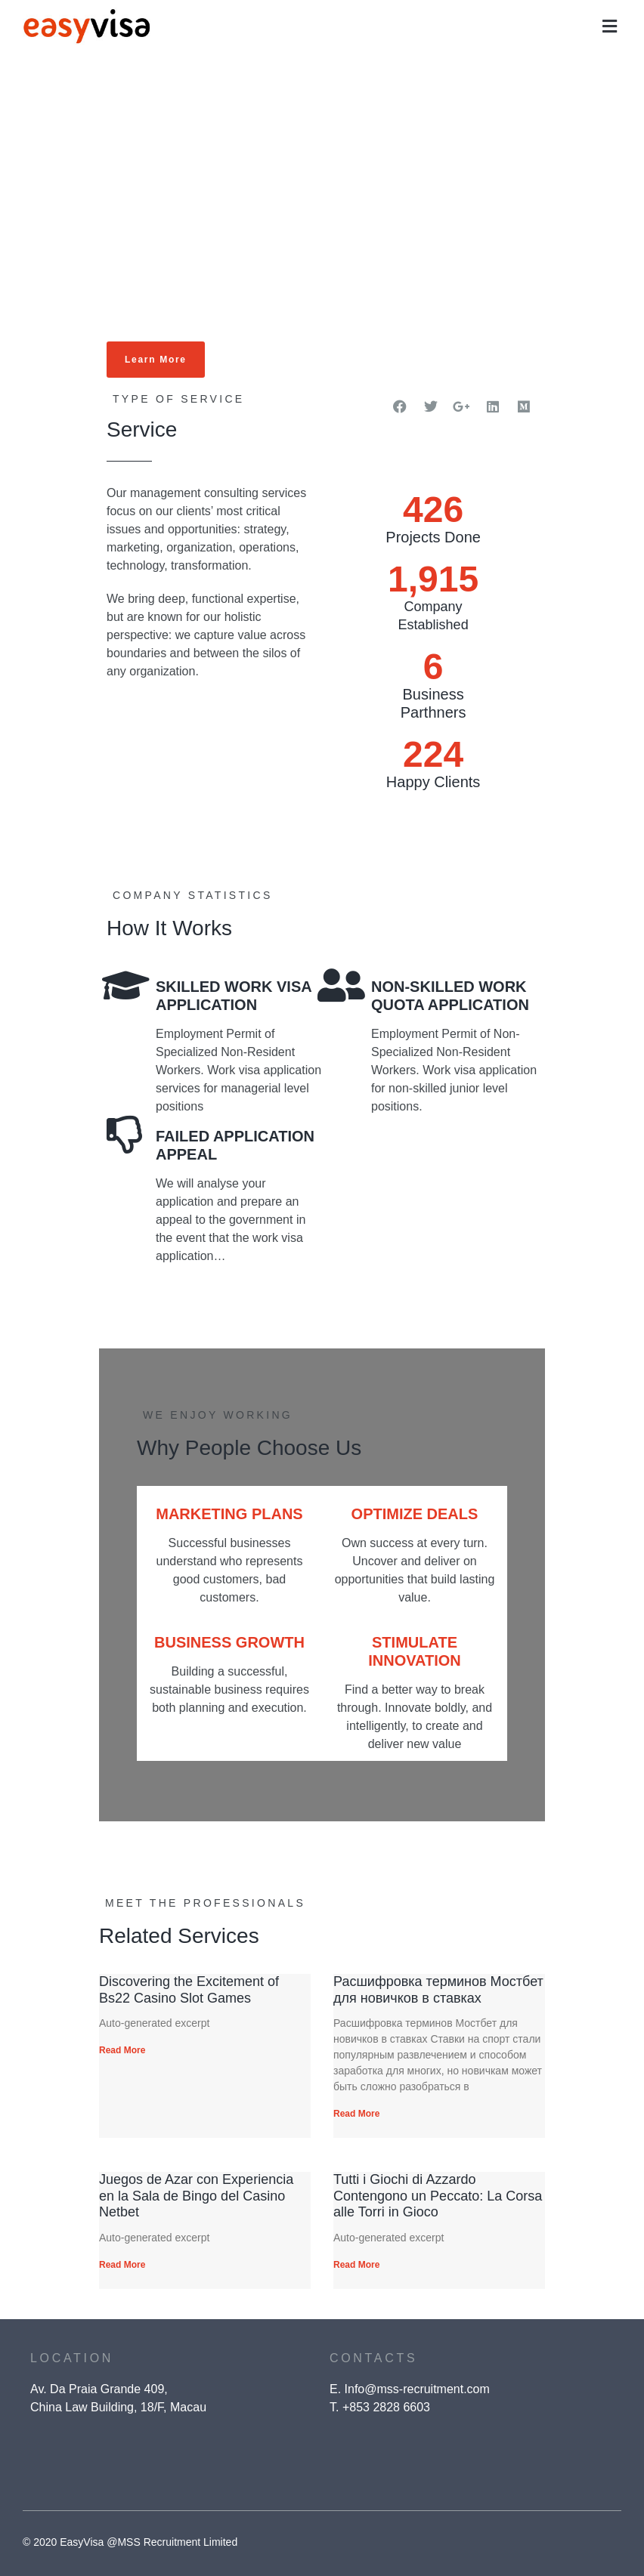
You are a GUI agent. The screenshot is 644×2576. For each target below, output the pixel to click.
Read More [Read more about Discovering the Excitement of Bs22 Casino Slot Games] (122, 2050)
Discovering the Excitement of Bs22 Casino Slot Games (189, 1990)
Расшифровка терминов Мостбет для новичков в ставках (438, 1990)
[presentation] (499, 2473)
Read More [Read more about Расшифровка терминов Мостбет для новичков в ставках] (356, 2113)
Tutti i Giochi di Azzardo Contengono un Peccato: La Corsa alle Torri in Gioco (437, 2195)
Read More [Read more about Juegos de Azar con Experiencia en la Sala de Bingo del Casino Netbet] (122, 2264)
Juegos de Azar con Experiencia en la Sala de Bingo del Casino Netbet (196, 2195)
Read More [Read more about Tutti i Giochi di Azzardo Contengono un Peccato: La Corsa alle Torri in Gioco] (356, 2264)
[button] (610, 26)
